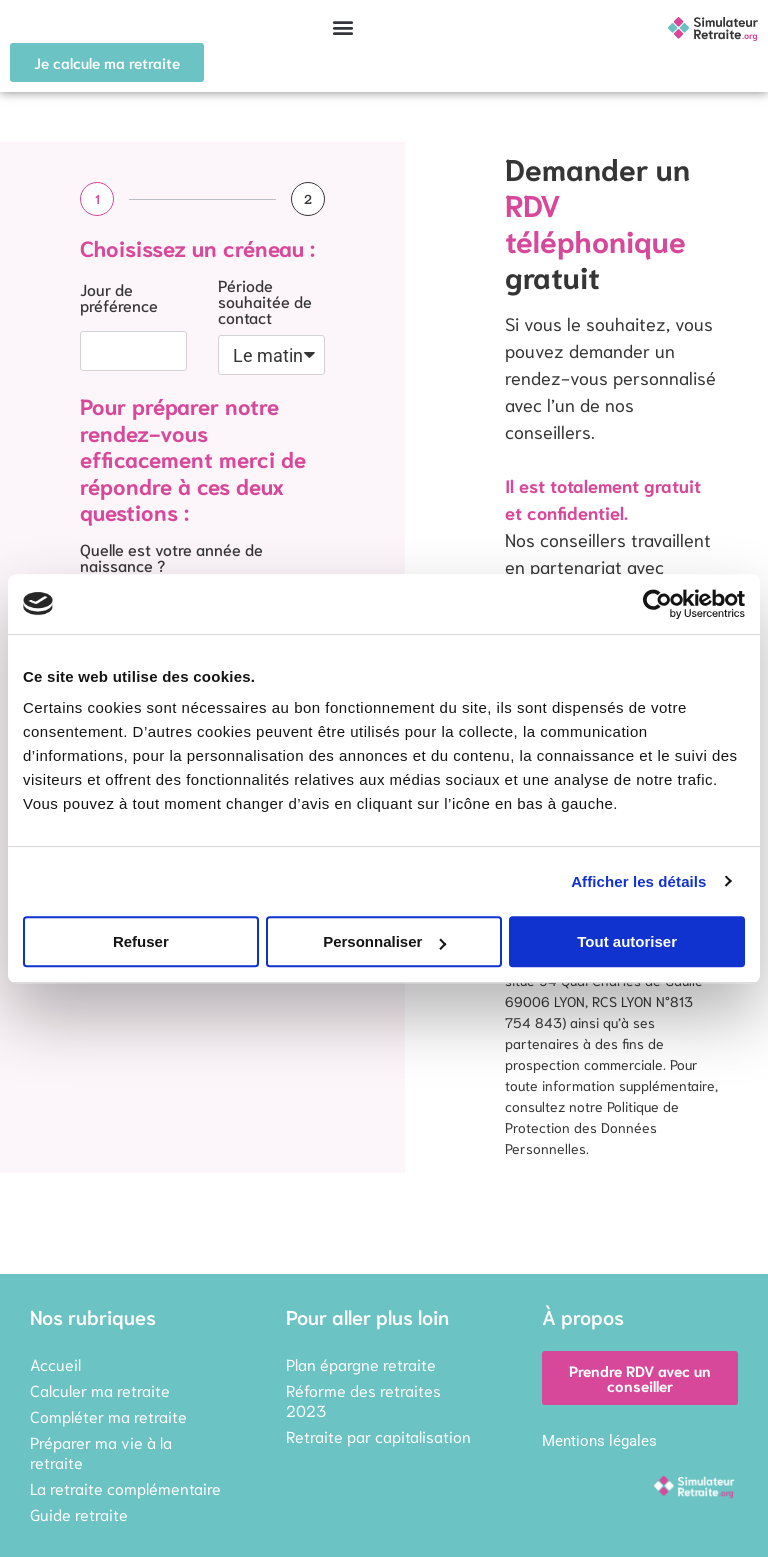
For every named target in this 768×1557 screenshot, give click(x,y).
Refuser (141, 941)
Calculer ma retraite (100, 1389)
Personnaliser (384, 941)
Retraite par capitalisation (378, 1435)
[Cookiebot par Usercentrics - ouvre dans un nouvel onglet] (657, 604)
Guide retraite (79, 1513)
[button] (343, 26)
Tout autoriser (627, 941)
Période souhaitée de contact (265, 302)
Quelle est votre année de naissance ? (171, 558)
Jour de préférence (119, 298)
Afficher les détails (638, 881)
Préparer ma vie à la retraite (101, 1451)
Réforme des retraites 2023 (363, 1399)
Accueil (55, 1363)
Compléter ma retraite (108, 1415)
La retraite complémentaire (125, 1487)
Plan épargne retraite (361, 1363)
